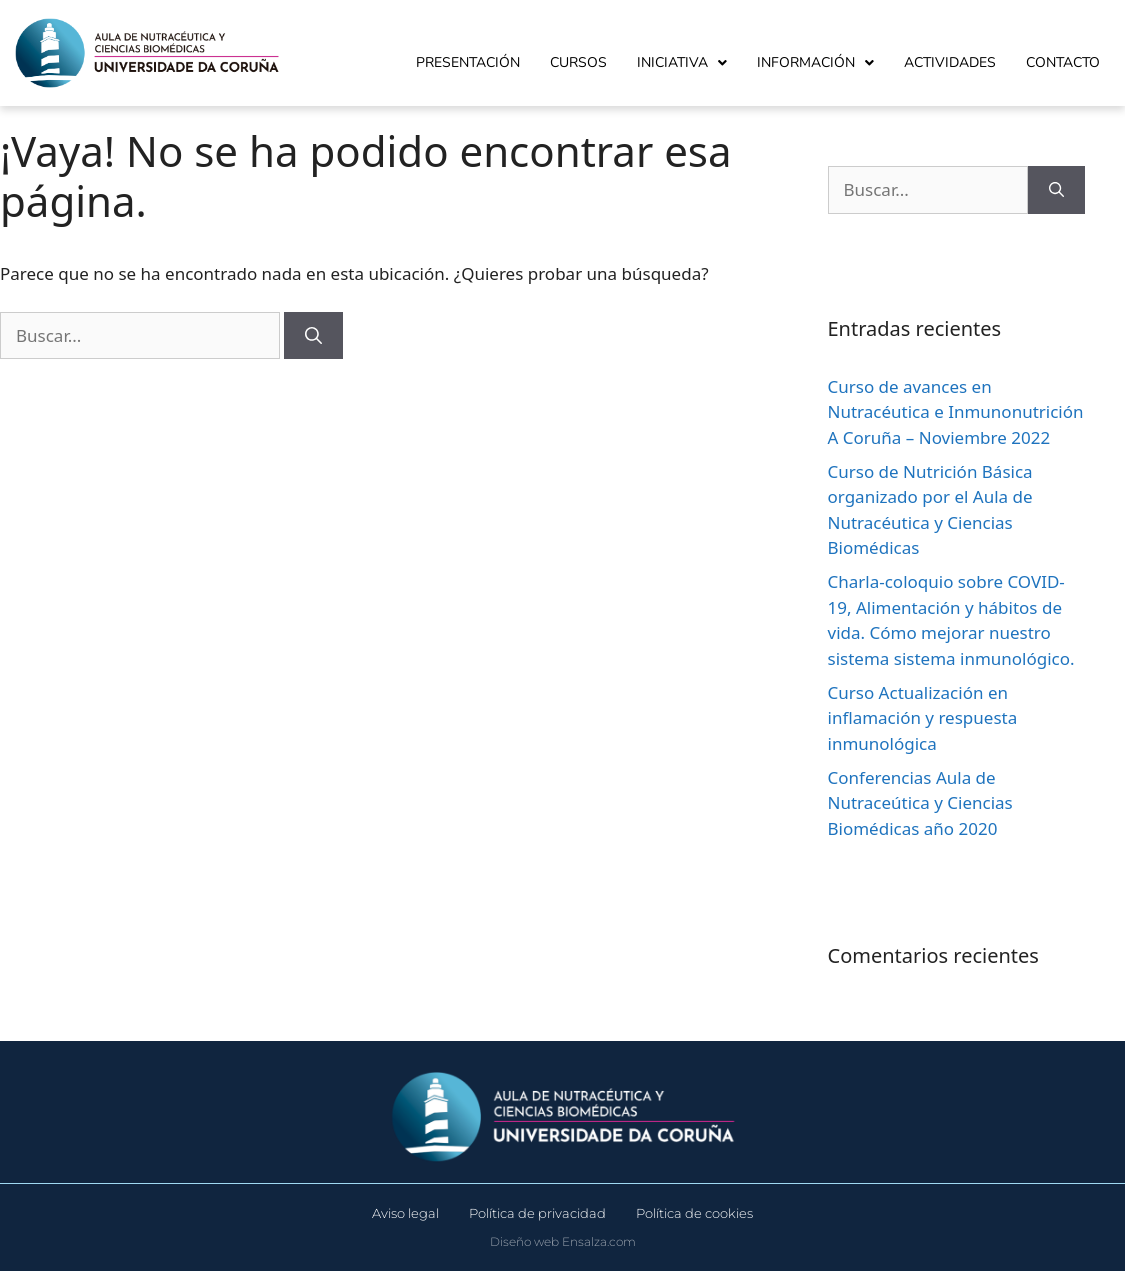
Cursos (578, 62)
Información (815, 63)
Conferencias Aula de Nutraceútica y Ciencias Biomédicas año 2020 (920, 803)
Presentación (468, 62)
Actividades (950, 62)
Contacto (1063, 62)
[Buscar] (313, 336)
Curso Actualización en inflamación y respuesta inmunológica (923, 718)
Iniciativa (682, 63)
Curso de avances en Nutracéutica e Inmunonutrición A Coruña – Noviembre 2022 (956, 412)
